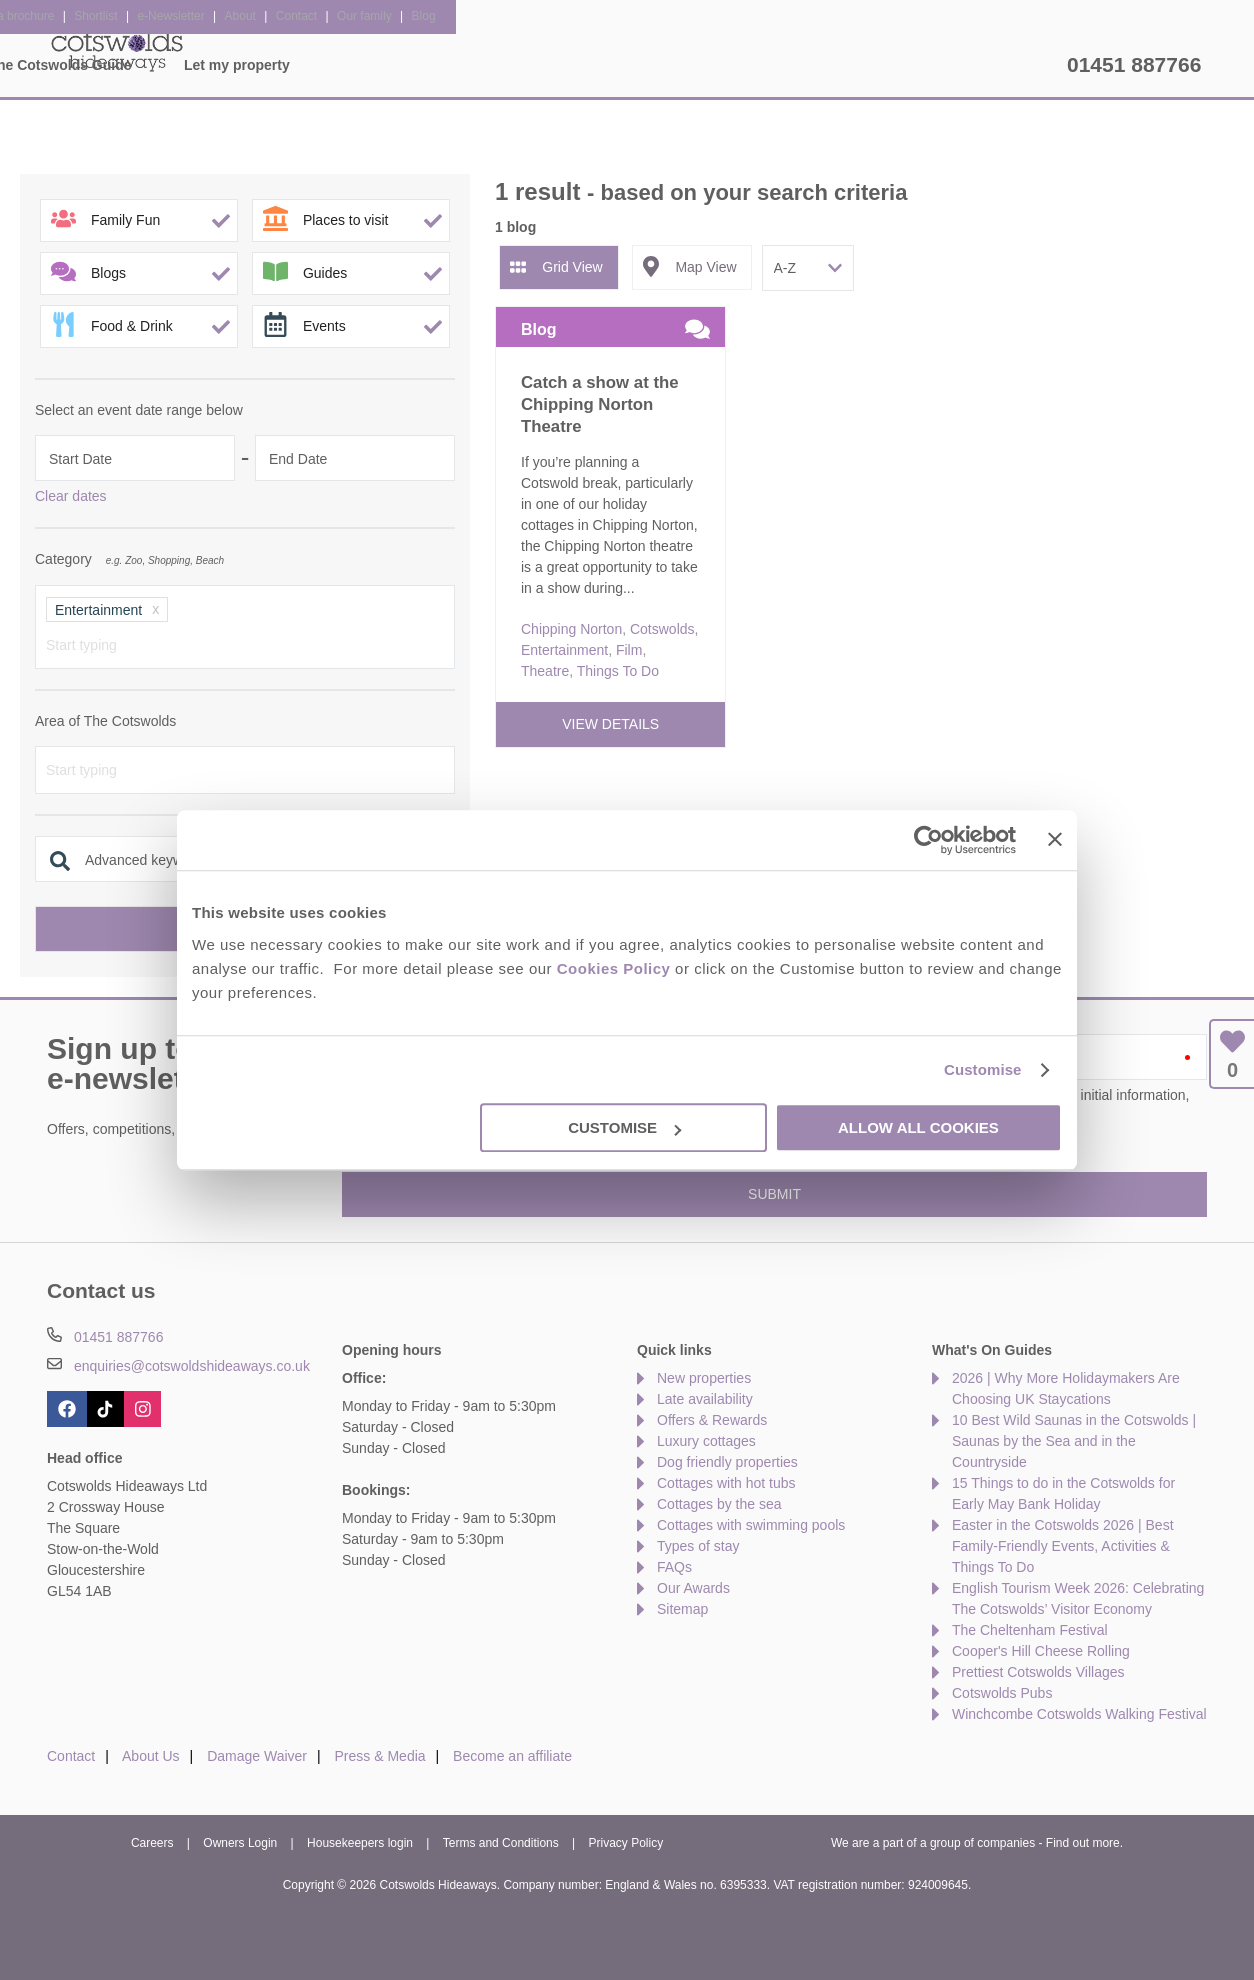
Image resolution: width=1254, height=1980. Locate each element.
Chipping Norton (571, 629)
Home (232, 65)
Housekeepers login (360, 1843)
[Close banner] (1055, 839)
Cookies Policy (614, 968)
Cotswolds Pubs (1002, 1693)
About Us (151, 1756)
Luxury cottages (706, 1441)
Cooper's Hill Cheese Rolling (1041, 1651)
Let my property (988, 65)
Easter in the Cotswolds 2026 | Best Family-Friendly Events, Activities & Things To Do (1063, 1546)
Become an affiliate (512, 1756)
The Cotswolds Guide (810, 65)
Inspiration (482, 65)
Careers (152, 1843)
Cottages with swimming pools (751, 1525)
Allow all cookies (918, 1127)
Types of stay (698, 1546)
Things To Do (618, 671)
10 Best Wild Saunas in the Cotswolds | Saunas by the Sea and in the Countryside (1074, 1441)
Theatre (545, 671)
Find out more (1083, 1843)
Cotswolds (662, 629)
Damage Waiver (257, 1756)
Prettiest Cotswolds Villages (1038, 1672)
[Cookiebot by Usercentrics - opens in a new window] (928, 840)
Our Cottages (349, 65)
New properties (704, 1378)
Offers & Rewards (628, 65)
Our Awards (693, 1588)
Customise (983, 1069)
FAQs (674, 1567)
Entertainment (564, 650)
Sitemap (682, 1609)
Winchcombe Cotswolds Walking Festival (1079, 1714)
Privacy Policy (626, 1843)
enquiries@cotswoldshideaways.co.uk (192, 1366)
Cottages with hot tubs (726, 1483)
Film (629, 650)
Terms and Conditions (501, 1843)
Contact (71, 1756)
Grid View (572, 267)
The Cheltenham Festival (1030, 1630)
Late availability (705, 1399)
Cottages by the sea (719, 1504)
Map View (705, 267)
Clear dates (71, 496)
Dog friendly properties (727, 1462)
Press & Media (380, 1756)
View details (610, 724)
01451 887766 (1134, 64)
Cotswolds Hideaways (117, 50)
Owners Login (240, 1843)
